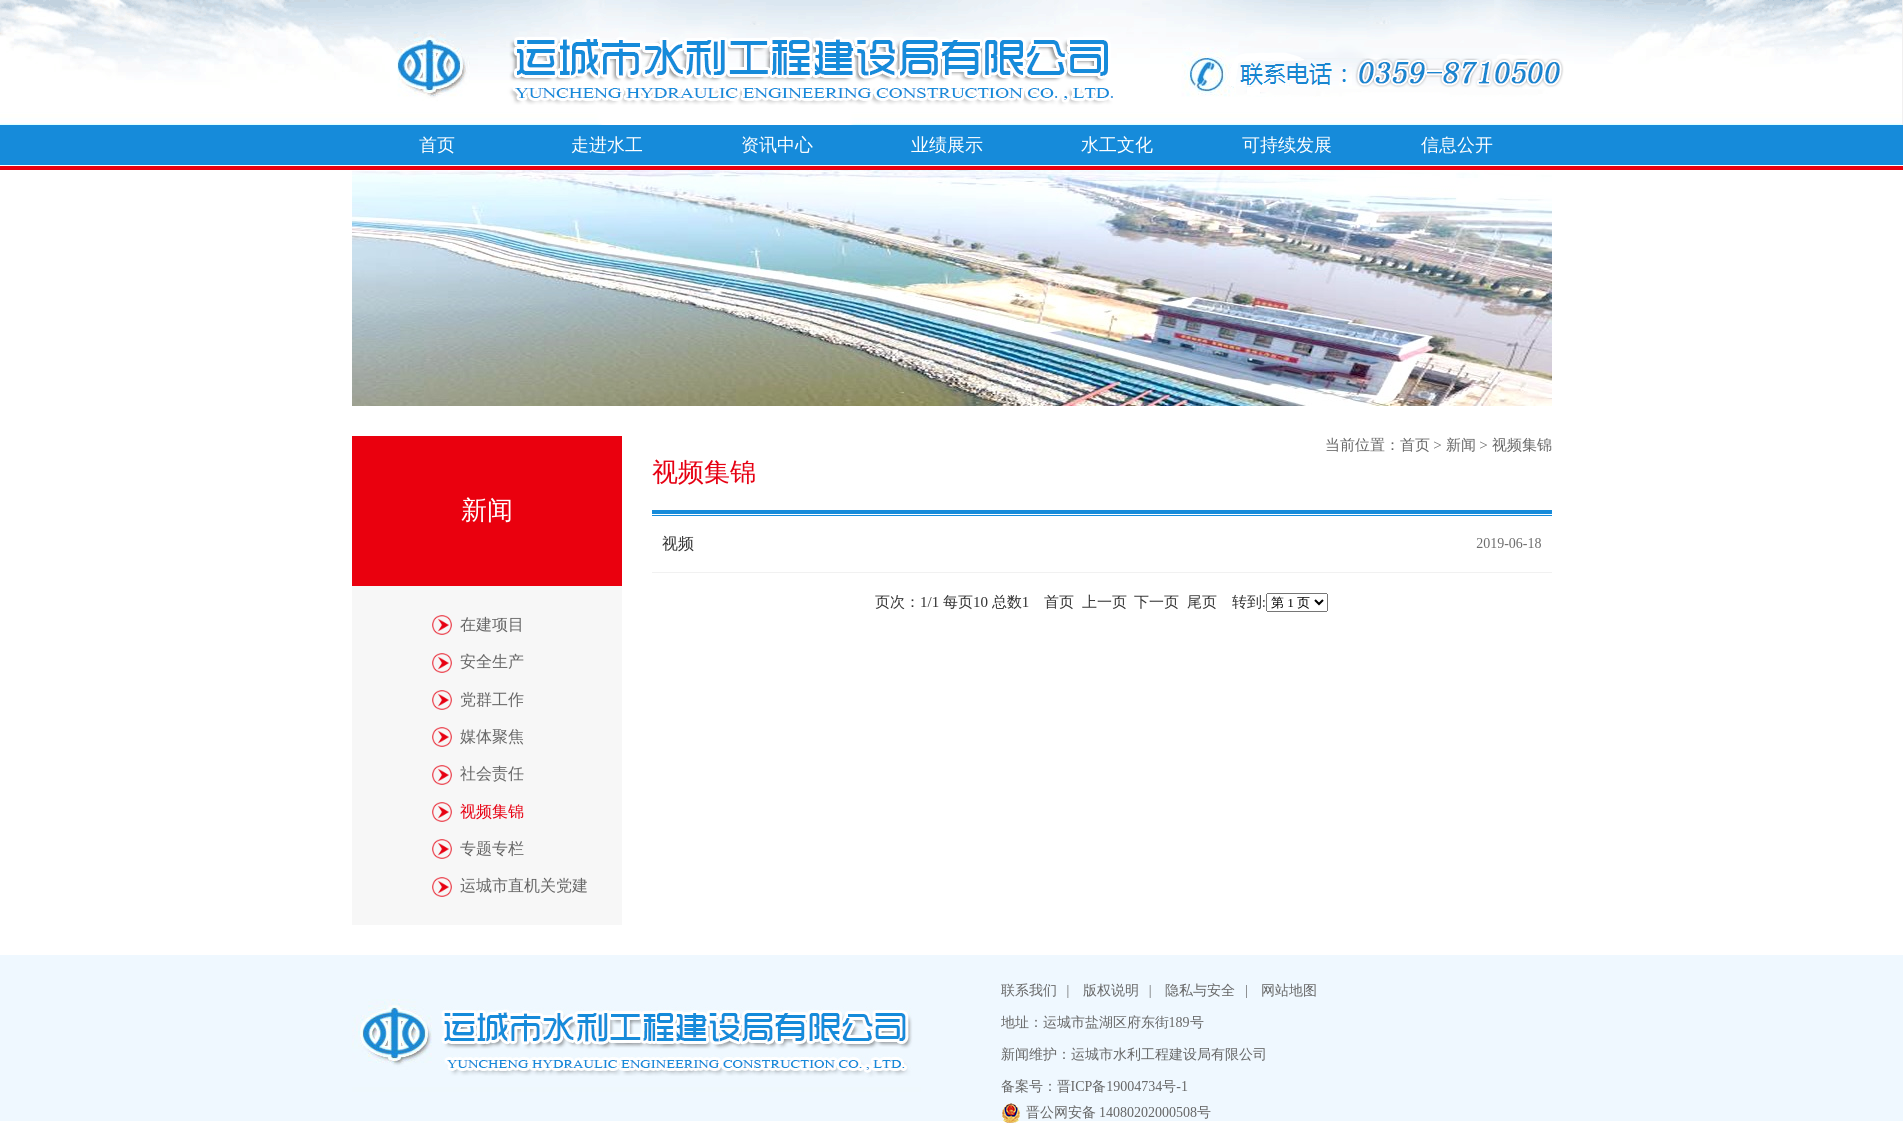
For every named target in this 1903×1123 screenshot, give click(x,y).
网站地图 (1289, 990)
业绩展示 (947, 145)
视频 (678, 543)
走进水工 (607, 145)
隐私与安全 (1200, 990)
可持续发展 (1287, 145)
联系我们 (1029, 990)
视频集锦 (1522, 445)
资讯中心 (777, 145)
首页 (437, 145)
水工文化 (1117, 145)
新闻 (1461, 445)
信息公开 (1457, 145)
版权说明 (1111, 990)
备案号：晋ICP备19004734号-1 (1094, 1086)
